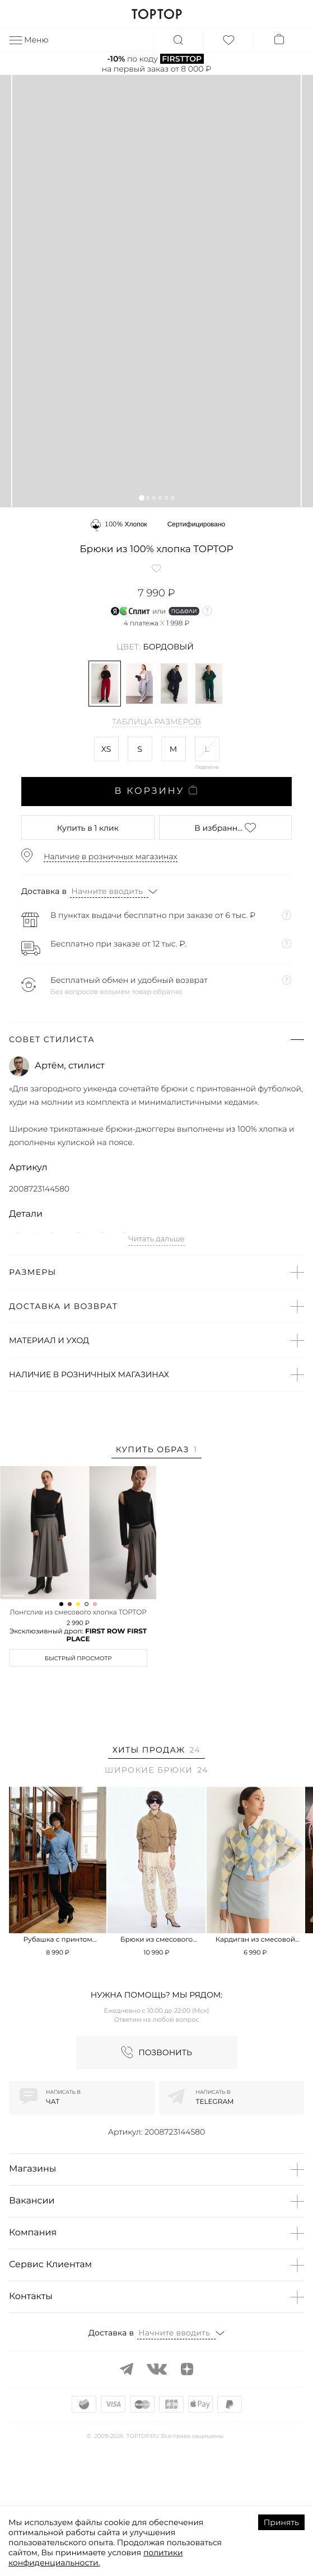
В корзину (156, 791)
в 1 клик (88, 828)
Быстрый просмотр (78, 1759)
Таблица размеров (156, 722)
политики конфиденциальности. (95, 2557)
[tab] (156, 1451)
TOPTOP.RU (156, 14)
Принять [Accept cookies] (281, 2522)
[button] (141, 498)
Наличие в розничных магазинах (110, 856)
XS (106, 749)
